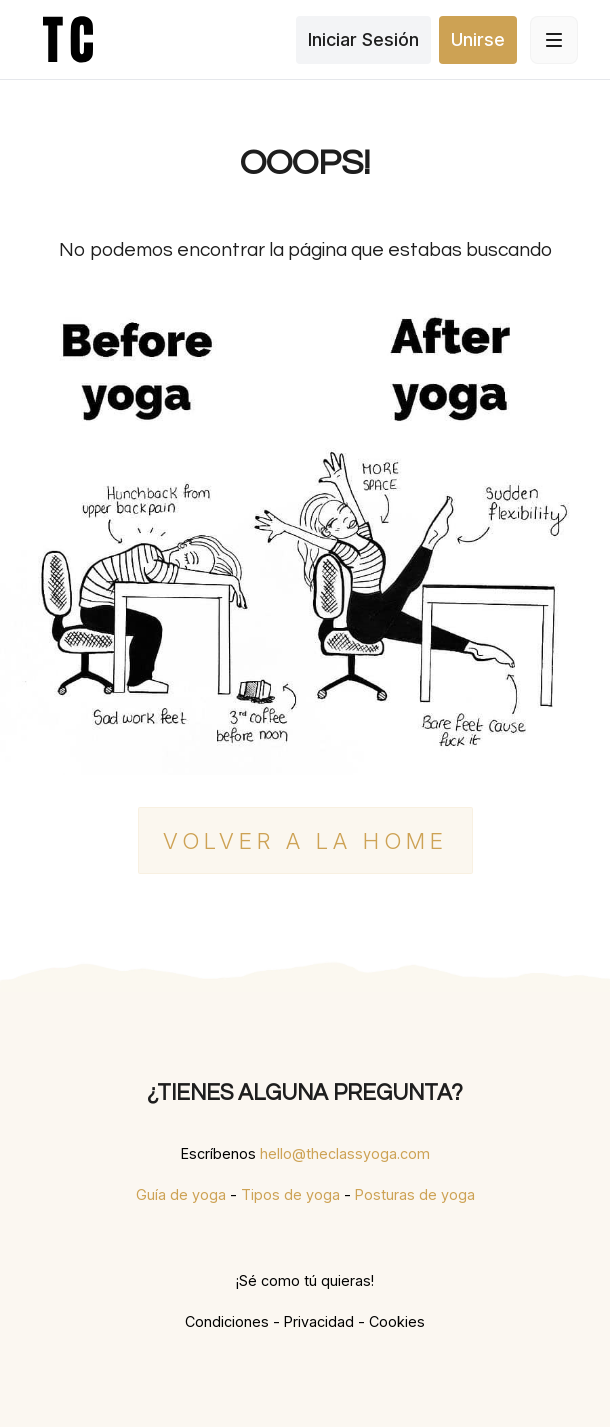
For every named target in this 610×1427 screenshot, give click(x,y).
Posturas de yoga (415, 1194)
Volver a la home (305, 840)
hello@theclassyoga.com (345, 1153)
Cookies (397, 1321)
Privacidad (319, 1321)
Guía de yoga (181, 1194)
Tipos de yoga (290, 1194)
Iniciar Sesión (363, 39)
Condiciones (227, 1321)
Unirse (478, 39)
